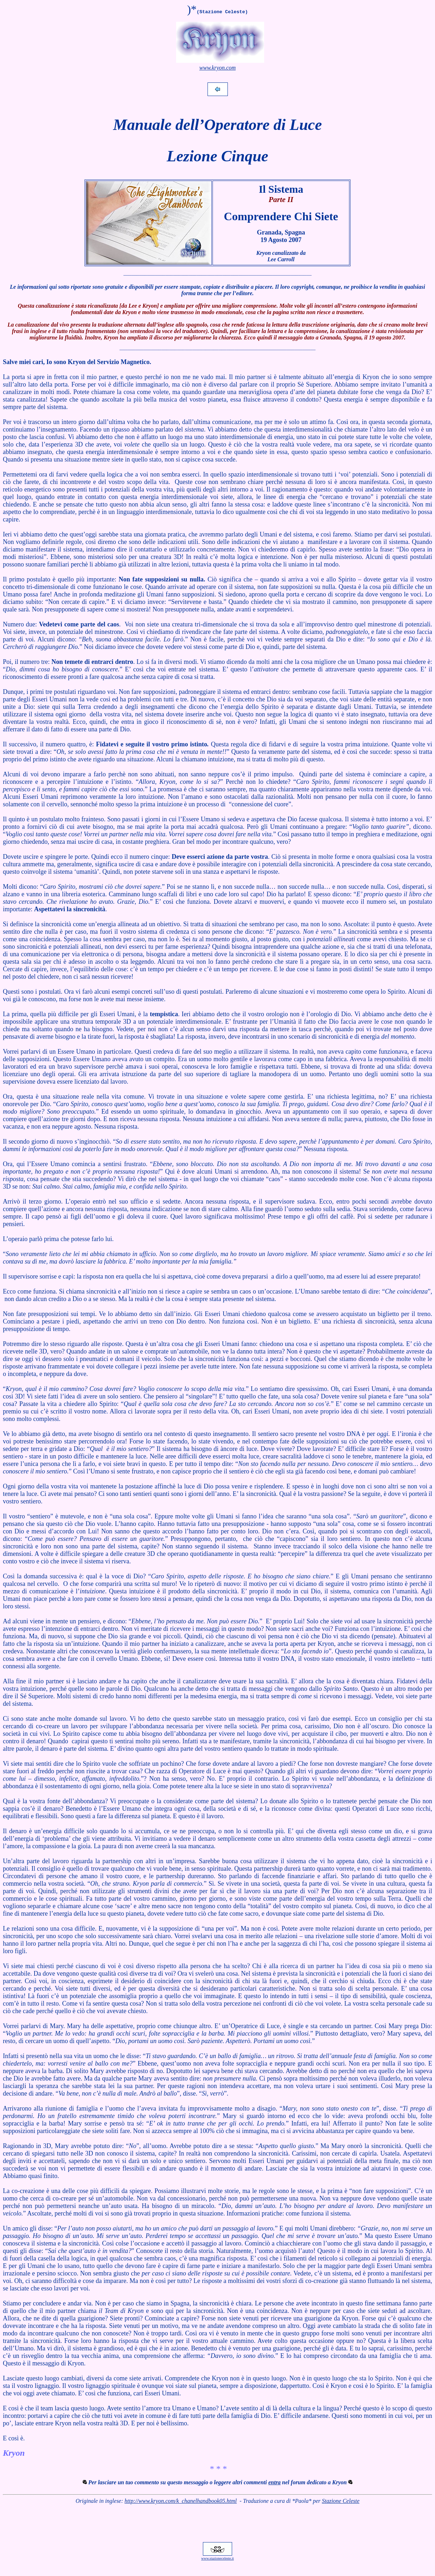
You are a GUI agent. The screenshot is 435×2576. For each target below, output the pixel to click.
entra (274, 2482)
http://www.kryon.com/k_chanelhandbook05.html (180, 2501)
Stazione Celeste (340, 2501)
